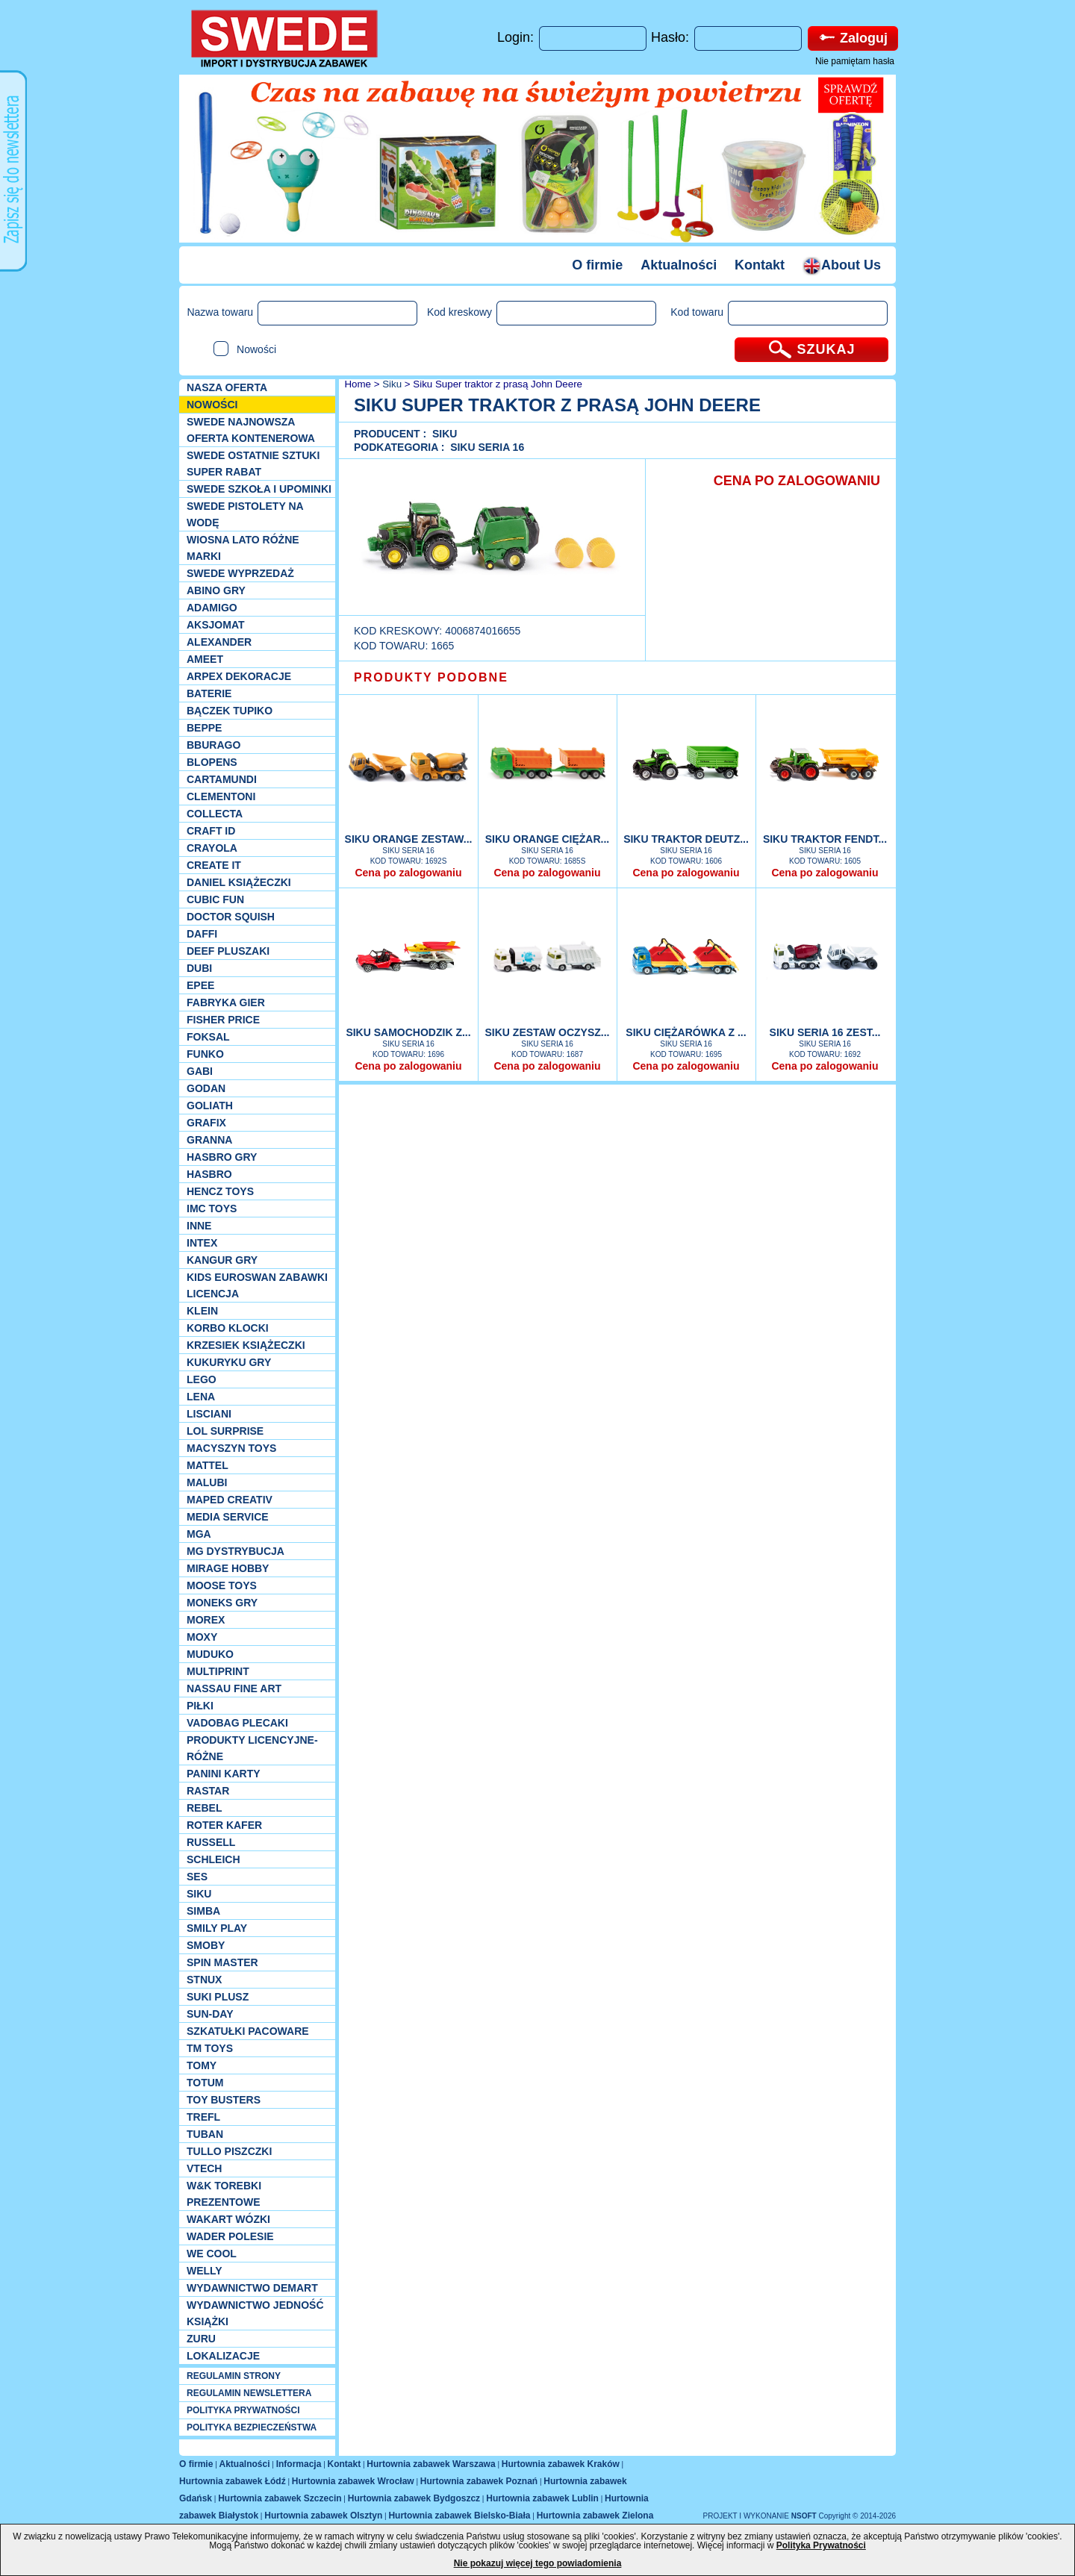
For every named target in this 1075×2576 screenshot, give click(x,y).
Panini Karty (224, 1774)
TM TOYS (210, 2048)
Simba (203, 1911)
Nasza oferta (227, 387)
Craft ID (211, 831)
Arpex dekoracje (239, 676)
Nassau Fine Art (234, 1688)
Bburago (213, 745)
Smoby (206, 1945)
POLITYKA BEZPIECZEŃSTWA (252, 2427)
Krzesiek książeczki (246, 1345)
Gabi (200, 1071)
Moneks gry (222, 1603)
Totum (205, 2083)
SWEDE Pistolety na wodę (245, 514)
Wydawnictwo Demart (252, 2288)
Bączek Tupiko (229, 711)
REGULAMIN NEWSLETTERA (249, 2393)
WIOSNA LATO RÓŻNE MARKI (243, 548)
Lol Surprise (225, 1431)
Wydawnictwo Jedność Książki (255, 2313)
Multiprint (218, 1671)
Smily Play (217, 1928)
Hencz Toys (220, 1191)
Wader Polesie (230, 2236)
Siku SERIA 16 (487, 447)
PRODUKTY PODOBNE (431, 677)
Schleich (213, 1859)
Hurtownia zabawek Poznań (479, 2481)
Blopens (212, 762)
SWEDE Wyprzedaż (240, 573)
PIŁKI (200, 1706)
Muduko (210, 1654)
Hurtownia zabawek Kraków (561, 2464)
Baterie (209, 693)
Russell (211, 1842)
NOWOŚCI (212, 405)
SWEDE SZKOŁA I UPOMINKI (259, 489)
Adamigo (212, 608)
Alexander (219, 642)
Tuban (205, 2134)
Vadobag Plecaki (237, 1723)
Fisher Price (223, 1020)
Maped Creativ (229, 1500)
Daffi (202, 934)
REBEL (204, 1808)
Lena (201, 1397)
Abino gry (216, 590)
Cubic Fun (215, 899)
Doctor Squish (231, 917)
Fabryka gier (226, 1002)
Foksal (208, 1037)
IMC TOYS (212, 1208)
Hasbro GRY (222, 1157)
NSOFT (805, 2516)
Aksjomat (216, 625)
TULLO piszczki (229, 2151)
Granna (209, 1140)
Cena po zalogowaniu (408, 873)
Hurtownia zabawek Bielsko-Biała (459, 2515)
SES (197, 1877)
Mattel (207, 1465)
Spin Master (222, 1962)
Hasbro (209, 1174)
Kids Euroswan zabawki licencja (257, 1285)
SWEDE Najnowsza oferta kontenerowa (251, 430)
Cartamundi (222, 779)
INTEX (202, 1243)
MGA (199, 1534)
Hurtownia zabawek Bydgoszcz (414, 2498)
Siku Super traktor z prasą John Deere (497, 384)
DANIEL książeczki (239, 882)
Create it (214, 865)
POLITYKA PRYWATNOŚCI (243, 2410)
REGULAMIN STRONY (234, 2376)
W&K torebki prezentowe (224, 2194)
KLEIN (202, 1311)
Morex (206, 1620)
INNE (199, 1226)
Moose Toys (222, 1585)
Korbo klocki (228, 1328)
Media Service (228, 1517)
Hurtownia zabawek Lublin (542, 2498)
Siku (199, 1894)
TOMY (201, 2065)
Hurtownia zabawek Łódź (232, 2481)
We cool (212, 2254)
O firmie (597, 265)
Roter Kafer (224, 1825)
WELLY (204, 2271)
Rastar (208, 1791)
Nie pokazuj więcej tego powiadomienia (538, 2563)
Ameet (205, 659)
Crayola (212, 848)
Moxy (202, 1637)
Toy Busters (224, 2100)
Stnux (204, 1980)
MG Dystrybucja (235, 1551)
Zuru (201, 2339)
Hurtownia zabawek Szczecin (279, 2498)
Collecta (215, 814)
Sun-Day (210, 2014)
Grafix (206, 1123)
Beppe (204, 728)
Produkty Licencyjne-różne (252, 1748)
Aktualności (679, 265)
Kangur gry (222, 1260)
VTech (204, 2168)
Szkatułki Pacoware (248, 2031)
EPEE (200, 985)
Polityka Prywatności (821, 2545)
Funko (205, 1054)
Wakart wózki (228, 2219)
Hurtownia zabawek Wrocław (353, 2481)
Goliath (210, 1105)
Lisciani (209, 1414)
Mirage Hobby (228, 1568)
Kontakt (760, 265)
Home (356, 384)
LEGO (201, 1379)
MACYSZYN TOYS (231, 1448)
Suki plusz (218, 1997)
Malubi (207, 1482)
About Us (842, 265)
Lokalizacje (223, 2356)
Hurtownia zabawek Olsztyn (323, 2515)
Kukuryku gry (229, 1362)
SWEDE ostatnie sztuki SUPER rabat (253, 463)
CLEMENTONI (221, 796)
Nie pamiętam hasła (854, 61)
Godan (206, 1088)
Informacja (299, 2464)
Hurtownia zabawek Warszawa (431, 2464)
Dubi (199, 968)
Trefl (203, 2117)
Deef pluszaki (228, 951)
